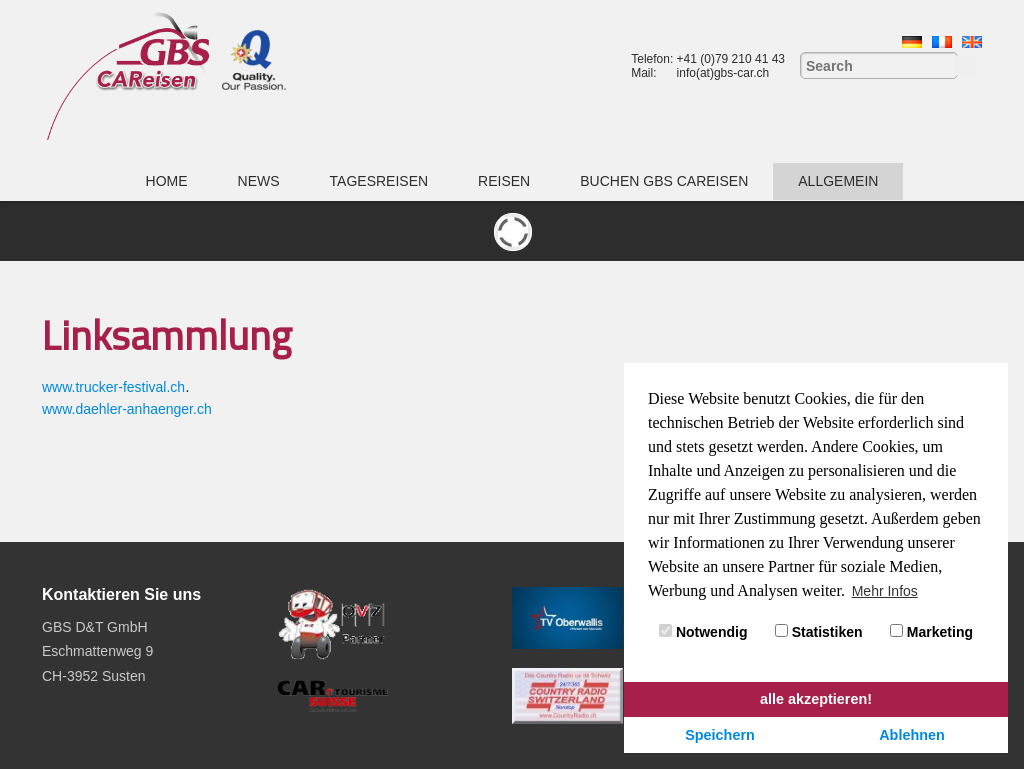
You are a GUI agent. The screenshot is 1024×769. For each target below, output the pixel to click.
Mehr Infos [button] (885, 591)
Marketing (931, 632)
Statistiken (819, 632)
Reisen (504, 181)
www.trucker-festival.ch (113, 387)
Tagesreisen (379, 181)
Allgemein (838, 181)
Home (167, 181)
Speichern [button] (720, 735)
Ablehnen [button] (912, 735)
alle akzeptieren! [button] (816, 699)
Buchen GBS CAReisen (664, 181)
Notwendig (703, 632)
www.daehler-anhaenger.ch (127, 409)
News (259, 181)
